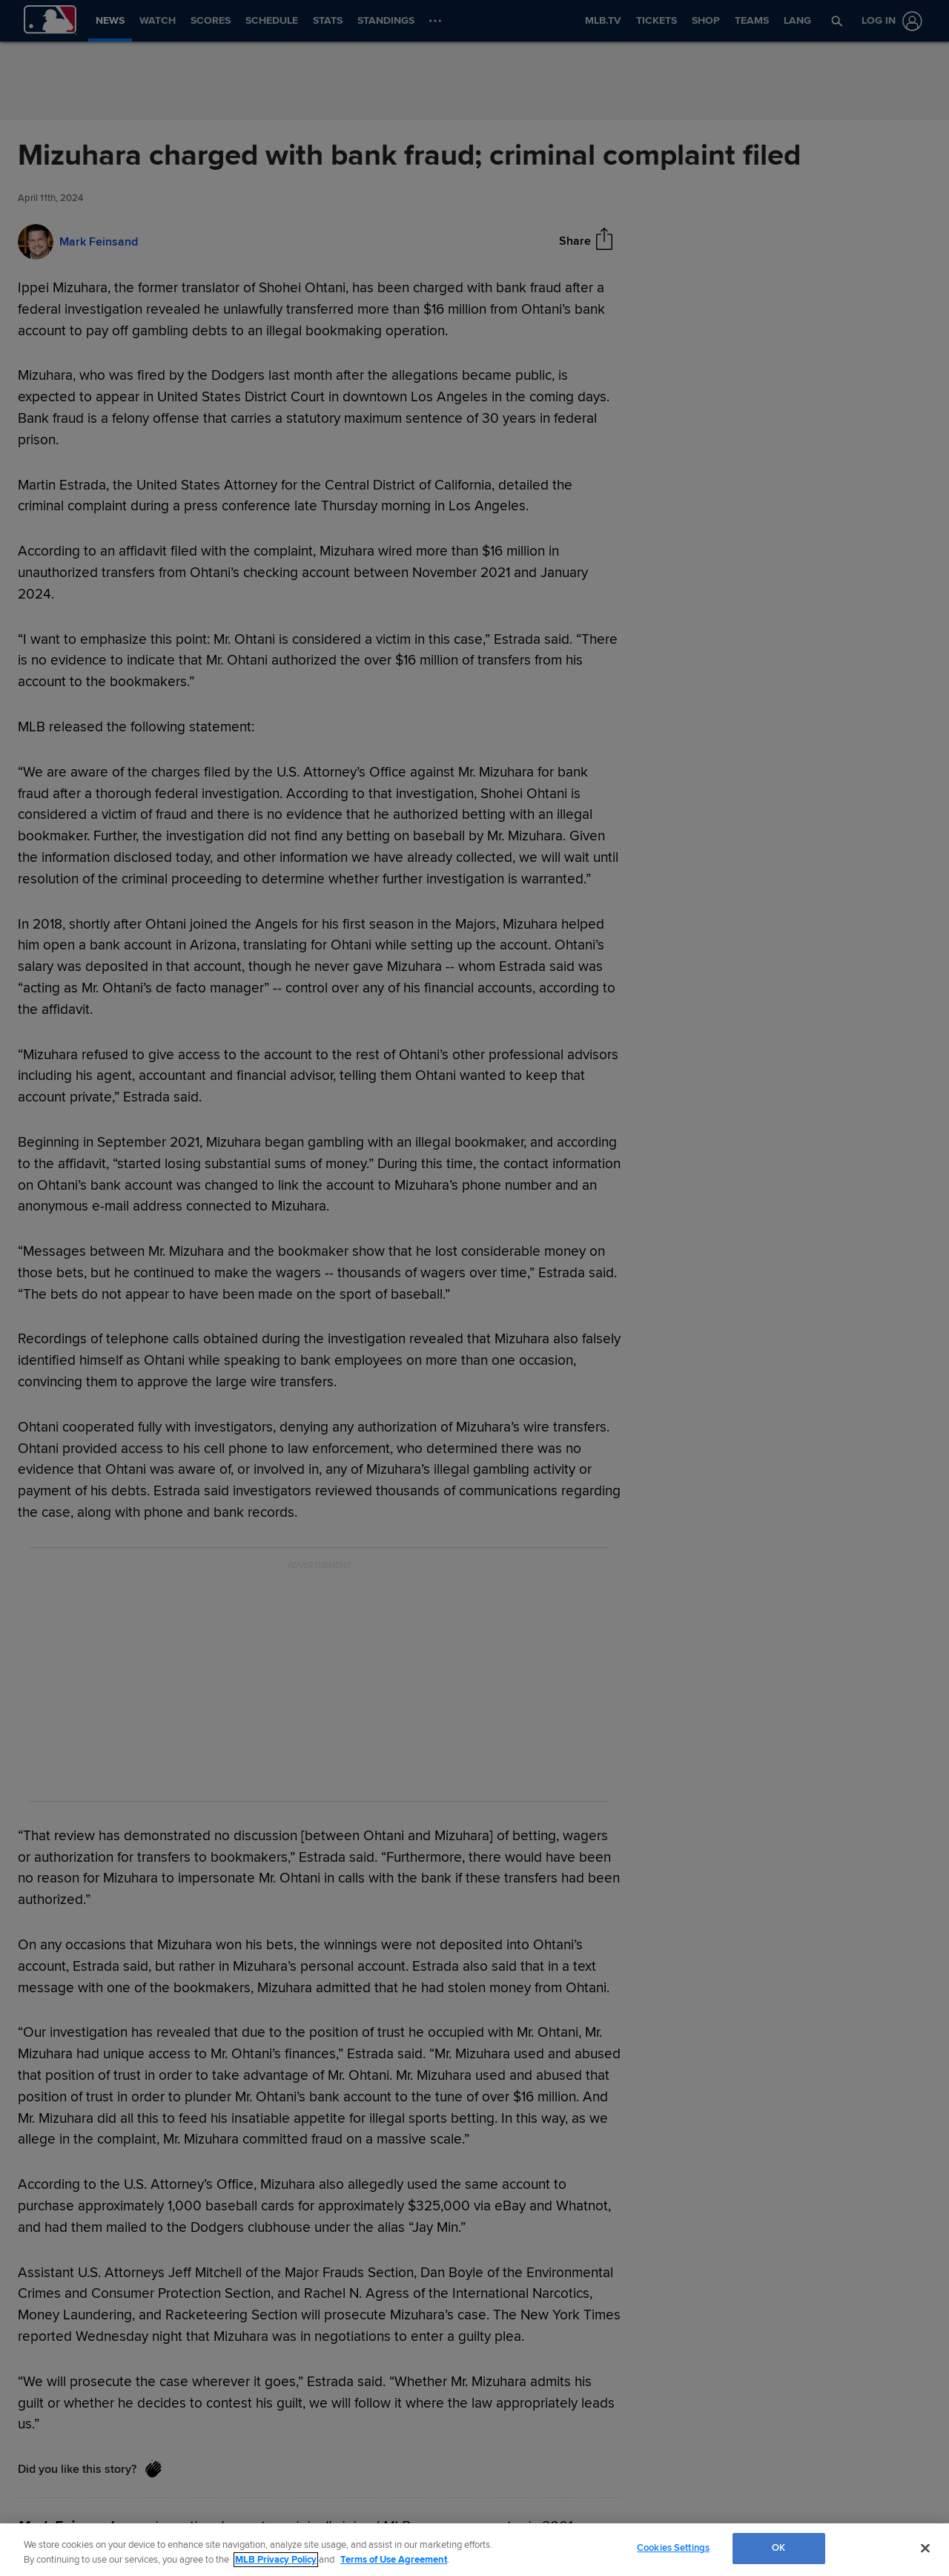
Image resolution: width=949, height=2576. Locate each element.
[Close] (925, 2547)
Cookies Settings (673, 2548)
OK (778, 2548)
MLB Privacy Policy (276, 2560)
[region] (474, 2549)
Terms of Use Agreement (393, 2560)
